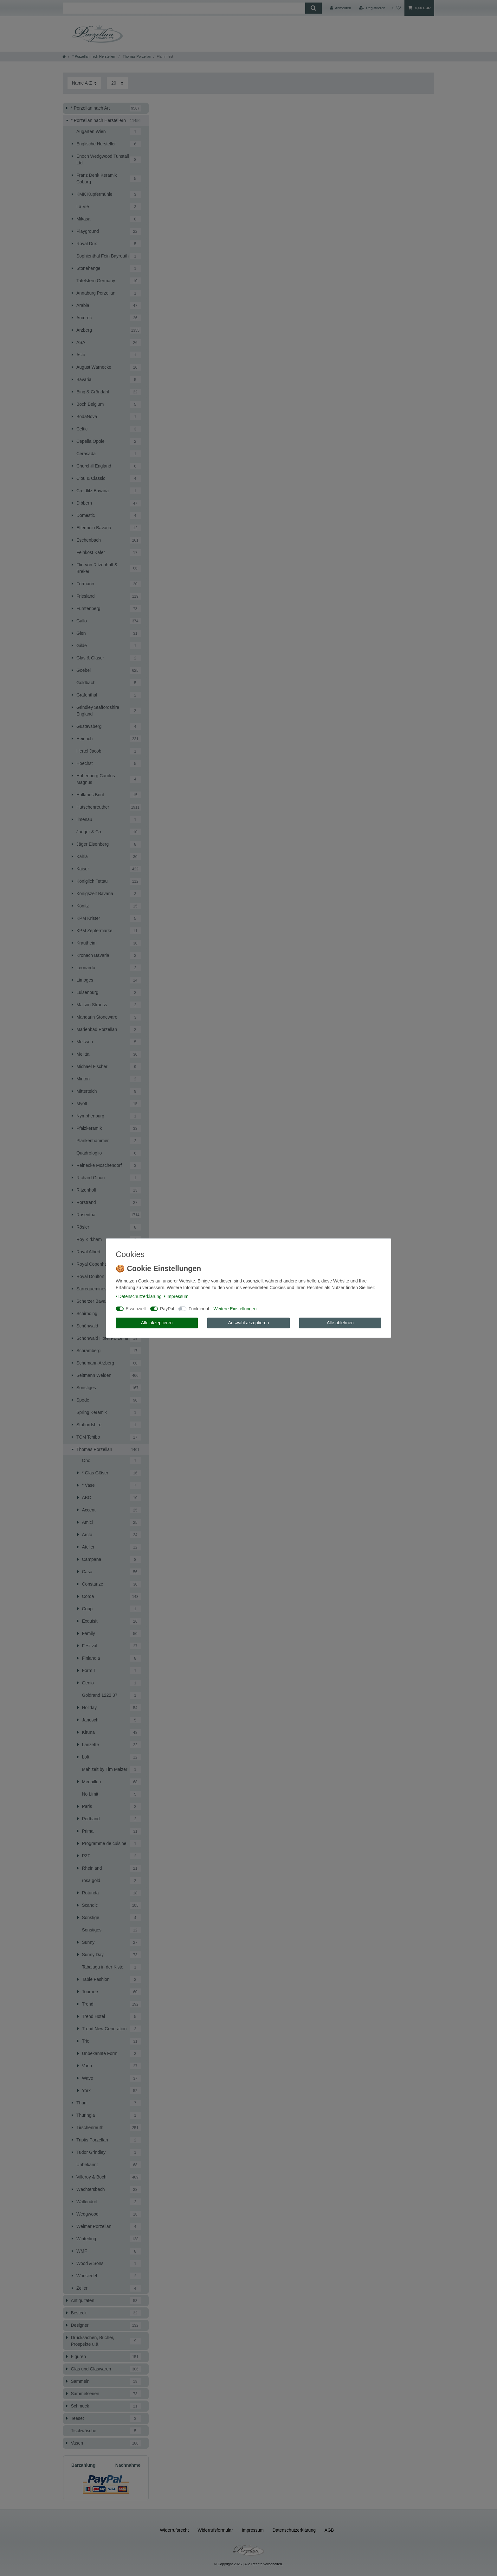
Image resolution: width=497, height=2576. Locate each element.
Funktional (199, 1308)
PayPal (167, 1308)
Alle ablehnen (340, 1322)
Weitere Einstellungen (234, 1308)
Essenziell (136, 1308)
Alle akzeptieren (157, 1322)
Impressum (176, 1296)
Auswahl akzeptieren (248, 1322)
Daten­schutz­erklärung (139, 1296)
